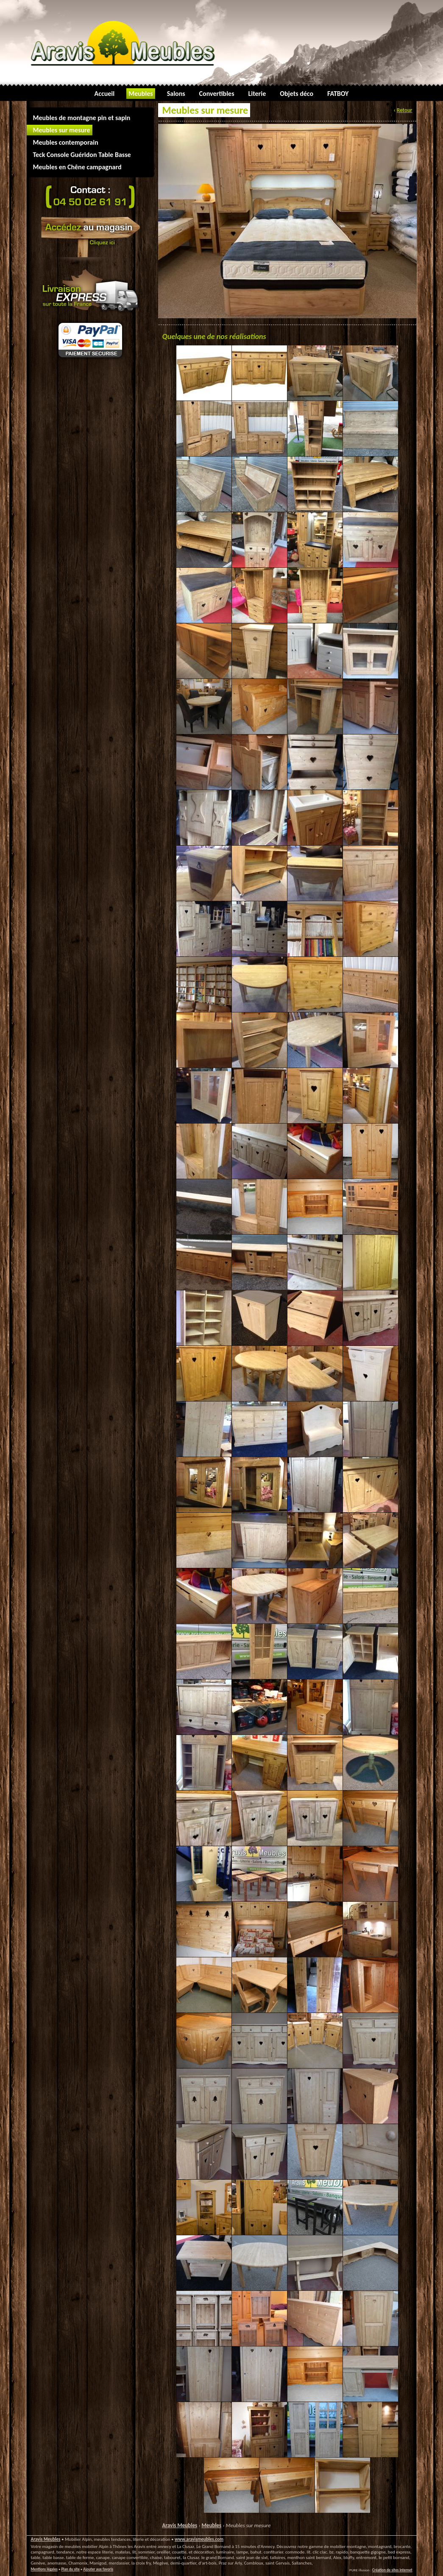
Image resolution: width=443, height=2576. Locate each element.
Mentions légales (44, 2569)
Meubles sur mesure (248, 2525)
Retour (404, 110)
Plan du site (70, 2569)
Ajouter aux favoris (98, 2569)
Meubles (212, 2525)
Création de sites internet (392, 2570)
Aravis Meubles (180, 2525)
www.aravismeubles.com (199, 2539)
